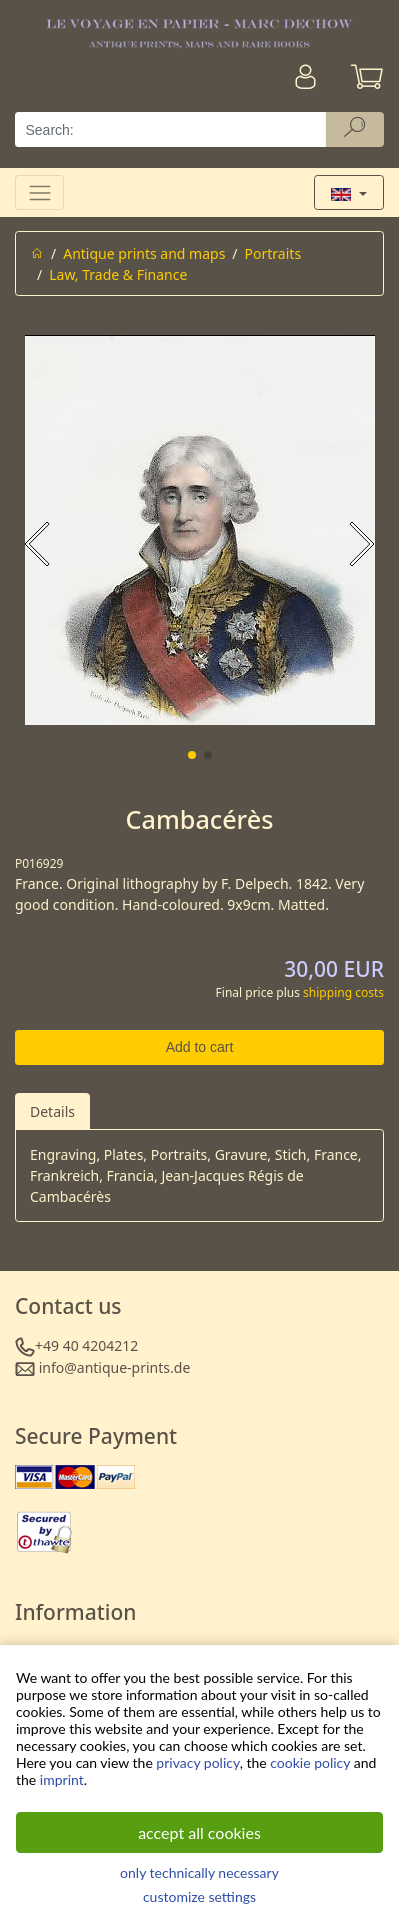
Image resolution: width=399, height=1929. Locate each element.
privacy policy (197, 1762)
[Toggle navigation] (39, 192)
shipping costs (343, 992)
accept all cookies (199, 1832)
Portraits (273, 253)
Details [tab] (52, 1111)
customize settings (199, 1896)
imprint (62, 1779)
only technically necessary (199, 1872)
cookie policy (310, 1762)
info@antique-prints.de (115, 1367)
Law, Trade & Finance (118, 274)
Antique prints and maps (144, 253)
